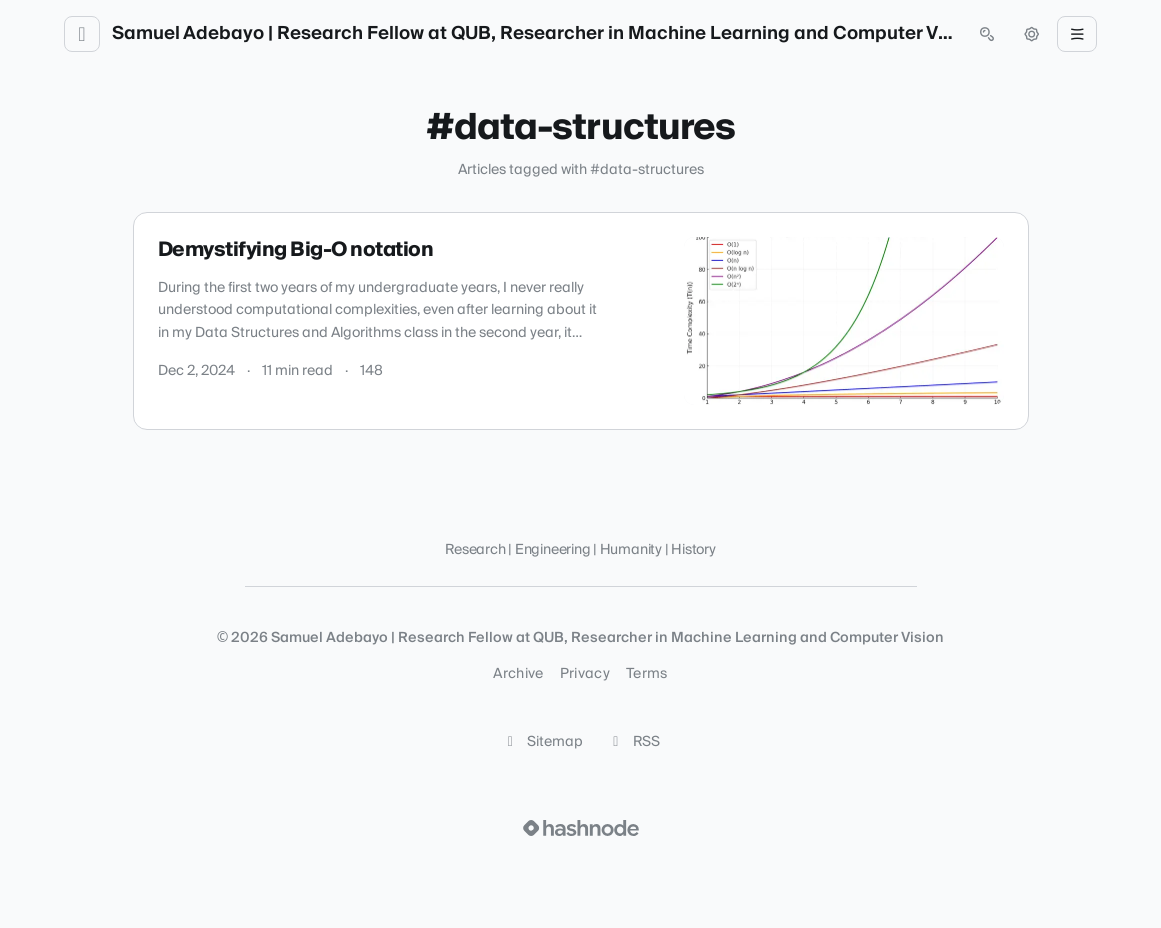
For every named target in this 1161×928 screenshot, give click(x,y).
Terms (647, 674)
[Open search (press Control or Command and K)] (987, 34)
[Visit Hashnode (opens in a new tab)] (581, 828)
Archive (518, 674)
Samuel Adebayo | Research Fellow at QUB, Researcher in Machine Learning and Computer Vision (534, 34)
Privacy (585, 674)
